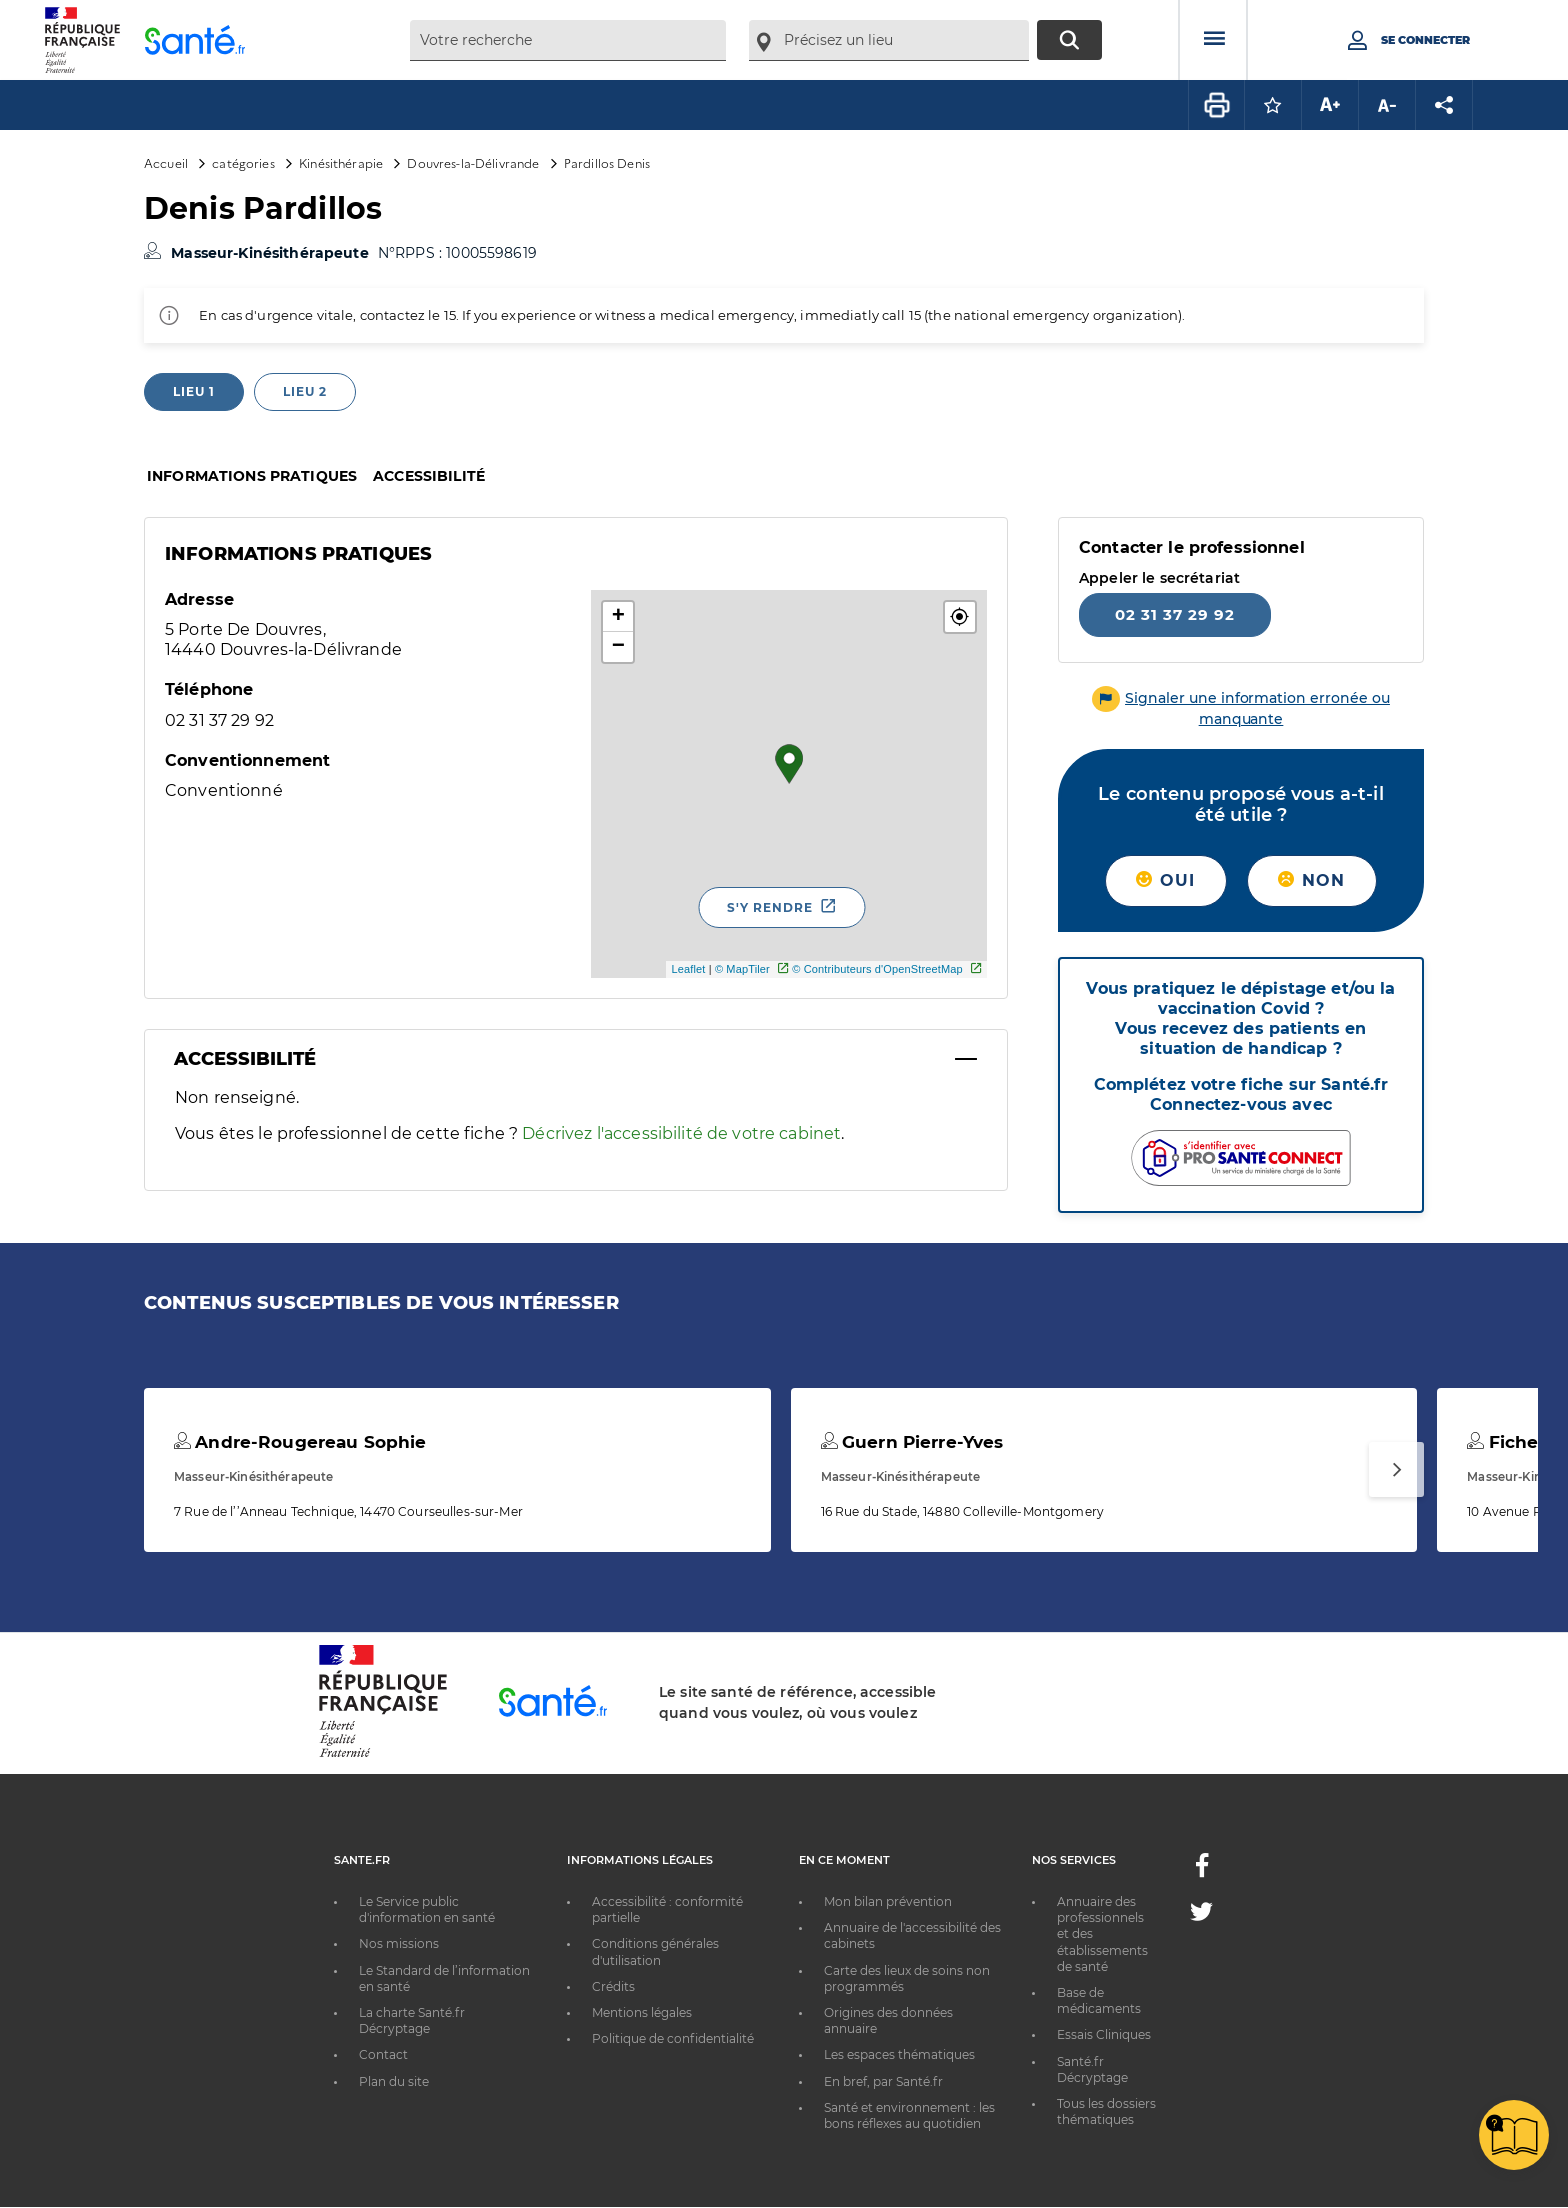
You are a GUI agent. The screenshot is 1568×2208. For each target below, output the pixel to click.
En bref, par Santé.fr (883, 2081)
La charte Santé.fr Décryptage (412, 2020)
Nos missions (399, 1943)
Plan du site (394, 2081)
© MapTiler (742, 969)
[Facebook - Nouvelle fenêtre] (1202, 1871)
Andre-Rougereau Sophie (300, 1442)
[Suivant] (1396, 1469)
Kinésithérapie (341, 162)
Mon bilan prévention (888, 1901)
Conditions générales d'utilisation (655, 1951)
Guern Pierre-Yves (912, 1442)
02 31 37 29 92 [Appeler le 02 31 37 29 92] (1175, 614)
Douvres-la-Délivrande (473, 162)
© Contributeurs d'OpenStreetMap (877, 969)
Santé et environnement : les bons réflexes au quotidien (909, 2115)
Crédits (613, 1986)
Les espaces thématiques (899, 2054)
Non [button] (1311, 880)
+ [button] (618, 617)
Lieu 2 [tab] (305, 391)
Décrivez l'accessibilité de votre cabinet (681, 1133)
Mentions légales (642, 2012)
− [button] (618, 647)
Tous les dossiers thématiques (1106, 2111)
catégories (243, 162)
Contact (383, 2054)
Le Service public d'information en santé (427, 1909)
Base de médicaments (1099, 2000)
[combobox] (568, 40)
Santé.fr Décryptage (1092, 2069)
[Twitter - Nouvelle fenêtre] (1201, 1915)
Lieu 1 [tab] (194, 391)
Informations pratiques (252, 476)
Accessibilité (429, 476)
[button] (960, 617)
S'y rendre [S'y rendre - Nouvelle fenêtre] (770, 907)
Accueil (166, 162)
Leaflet (688, 969)
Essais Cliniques (1104, 2034)
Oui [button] (1165, 880)
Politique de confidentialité (673, 2038)
